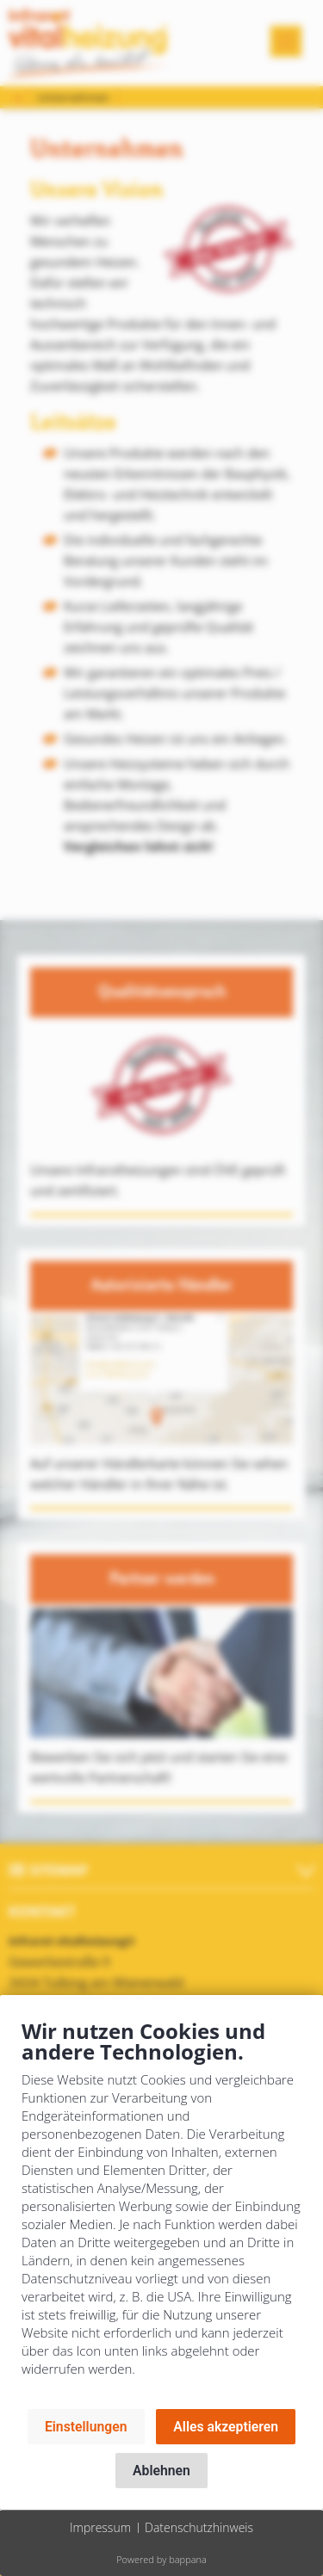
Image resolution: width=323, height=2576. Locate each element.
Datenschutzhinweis (199, 2527)
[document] (161, 2210)
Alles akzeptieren (225, 2426)
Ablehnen (161, 2470)
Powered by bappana (161, 2559)
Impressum (100, 2527)
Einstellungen (86, 2426)
